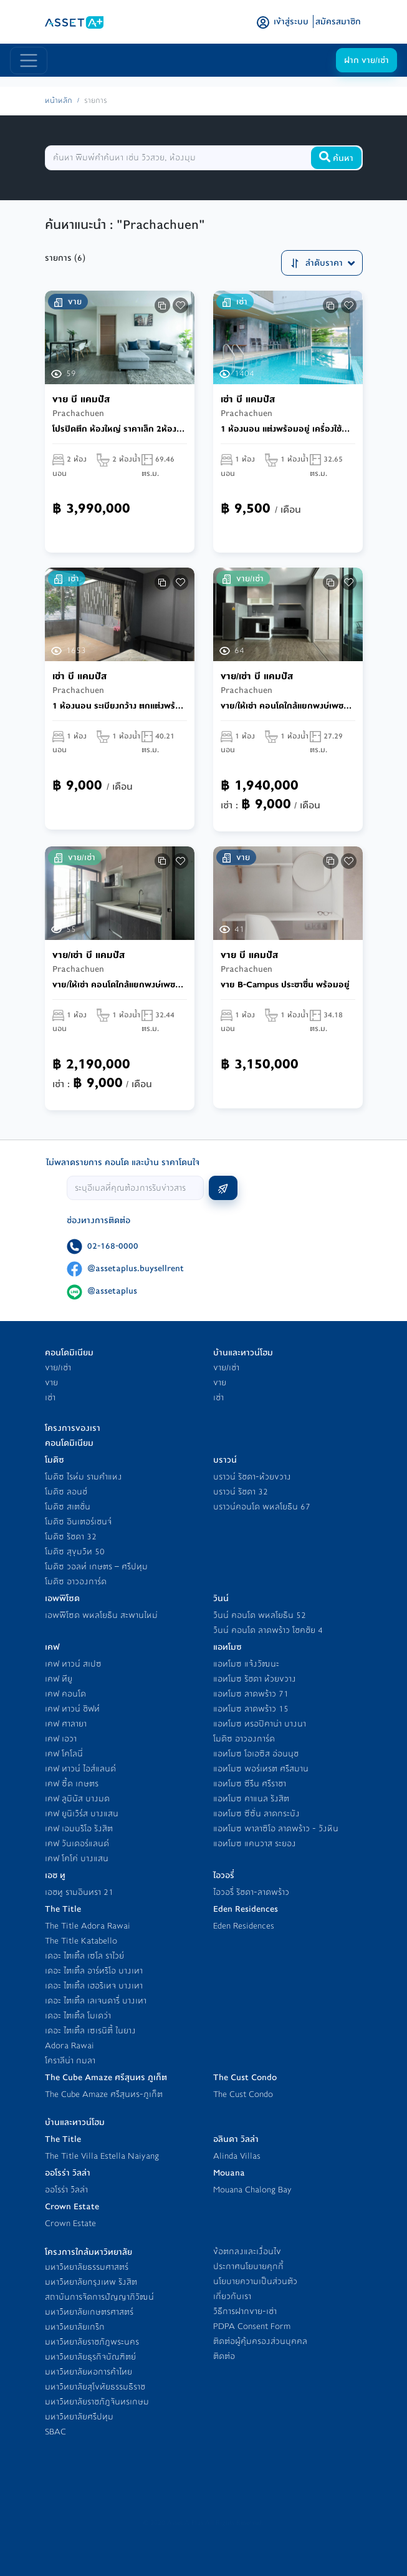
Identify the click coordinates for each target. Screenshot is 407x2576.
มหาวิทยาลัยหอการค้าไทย (88, 2371)
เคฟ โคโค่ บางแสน (76, 1858)
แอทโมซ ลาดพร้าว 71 (251, 1693)
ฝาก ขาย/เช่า (366, 60)
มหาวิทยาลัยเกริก (75, 2326)
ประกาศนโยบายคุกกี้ (248, 2266)
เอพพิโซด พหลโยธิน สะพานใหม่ (101, 1615)
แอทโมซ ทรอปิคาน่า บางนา (259, 1723)
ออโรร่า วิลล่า (66, 2189)
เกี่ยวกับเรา (232, 2296)
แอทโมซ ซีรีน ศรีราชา (249, 1783)
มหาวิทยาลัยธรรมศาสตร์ (86, 2266)
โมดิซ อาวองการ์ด (76, 1581)
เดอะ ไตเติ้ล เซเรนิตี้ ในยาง (90, 2030)
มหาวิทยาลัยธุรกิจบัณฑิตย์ (90, 2356)
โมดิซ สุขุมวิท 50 (75, 1551)
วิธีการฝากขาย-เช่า (245, 2311)
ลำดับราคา (322, 262)
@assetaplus (112, 1290)
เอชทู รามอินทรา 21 (79, 1892)
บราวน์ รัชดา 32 (240, 1491)
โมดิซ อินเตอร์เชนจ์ (78, 1521)
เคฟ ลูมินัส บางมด (77, 1798)
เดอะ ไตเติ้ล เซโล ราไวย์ (84, 1955)
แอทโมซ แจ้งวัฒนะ (246, 1663)
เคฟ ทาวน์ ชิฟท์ (72, 1708)
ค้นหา (336, 158)
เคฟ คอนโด (65, 1693)
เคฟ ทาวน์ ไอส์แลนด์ (80, 1768)
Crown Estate (70, 2223)
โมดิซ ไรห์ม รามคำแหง (83, 1476)
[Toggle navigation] (28, 60)
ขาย (51, 1382)
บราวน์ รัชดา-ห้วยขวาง (252, 1476)
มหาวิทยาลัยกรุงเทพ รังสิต (91, 2281)
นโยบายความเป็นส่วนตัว (255, 2281)
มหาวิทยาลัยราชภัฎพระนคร (92, 2341)
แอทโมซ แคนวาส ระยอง (254, 1843)
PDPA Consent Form (251, 2326)
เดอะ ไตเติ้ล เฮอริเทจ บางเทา (94, 1985)
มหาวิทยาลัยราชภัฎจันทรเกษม (97, 2401)
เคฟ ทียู (58, 1678)
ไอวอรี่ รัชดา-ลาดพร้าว (251, 1892)
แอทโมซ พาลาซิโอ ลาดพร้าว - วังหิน (275, 1828)
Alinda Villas (237, 2155)
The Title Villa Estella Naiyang (102, 2155)
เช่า (50, 1397)
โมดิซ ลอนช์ (66, 1491)
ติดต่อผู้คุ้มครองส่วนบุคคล (260, 2341)
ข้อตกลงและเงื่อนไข (247, 2251)
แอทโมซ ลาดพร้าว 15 (251, 1708)
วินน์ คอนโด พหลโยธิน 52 (259, 1615)
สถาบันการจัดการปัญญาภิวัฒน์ (99, 2296)
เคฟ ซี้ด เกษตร (71, 1783)
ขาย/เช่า (58, 1367)
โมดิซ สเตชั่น (67, 1506)
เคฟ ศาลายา (66, 1723)
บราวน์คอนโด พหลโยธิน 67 (261, 1506)
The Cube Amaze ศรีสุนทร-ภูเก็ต (104, 2094)
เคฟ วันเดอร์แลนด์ (77, 1843)
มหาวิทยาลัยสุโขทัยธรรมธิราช (95, 2386)
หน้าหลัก (58, 101)
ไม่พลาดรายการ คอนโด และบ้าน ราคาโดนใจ (122, 1162)
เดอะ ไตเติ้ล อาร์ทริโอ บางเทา (94, 1970)
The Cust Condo (243, 2094)
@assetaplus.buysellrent (135, 1268)
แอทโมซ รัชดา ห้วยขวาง (254, 1678)
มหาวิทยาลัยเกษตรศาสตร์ (89, 2311)
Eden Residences (243, 1925)
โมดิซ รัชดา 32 (71, 1536)
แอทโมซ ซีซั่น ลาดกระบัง (256, 1813)
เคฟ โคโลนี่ (64, 1753)
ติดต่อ (224, 2356)
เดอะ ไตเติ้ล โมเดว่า (78, 2015)
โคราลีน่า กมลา (70, 2060)
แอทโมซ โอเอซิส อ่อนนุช (256, 1753)
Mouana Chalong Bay (252, 2189)
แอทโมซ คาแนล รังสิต (251, 1798)
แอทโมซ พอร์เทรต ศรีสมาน (261, 1768)
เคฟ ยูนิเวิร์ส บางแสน (81, 1813)
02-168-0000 (112, 1245)
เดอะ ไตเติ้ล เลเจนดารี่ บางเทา (95, 2000)
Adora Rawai (69, 2045)
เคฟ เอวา (61, 1738)
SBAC (55, 2431)
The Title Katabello (81, 1940)
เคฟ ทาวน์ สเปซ (73, 1663)
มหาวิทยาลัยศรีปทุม (79, 2416)
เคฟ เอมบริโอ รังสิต (79, 1828)
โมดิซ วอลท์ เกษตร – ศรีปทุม (96, 1566)
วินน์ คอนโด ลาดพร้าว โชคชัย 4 (268, 1630)
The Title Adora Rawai (87, 1925)
